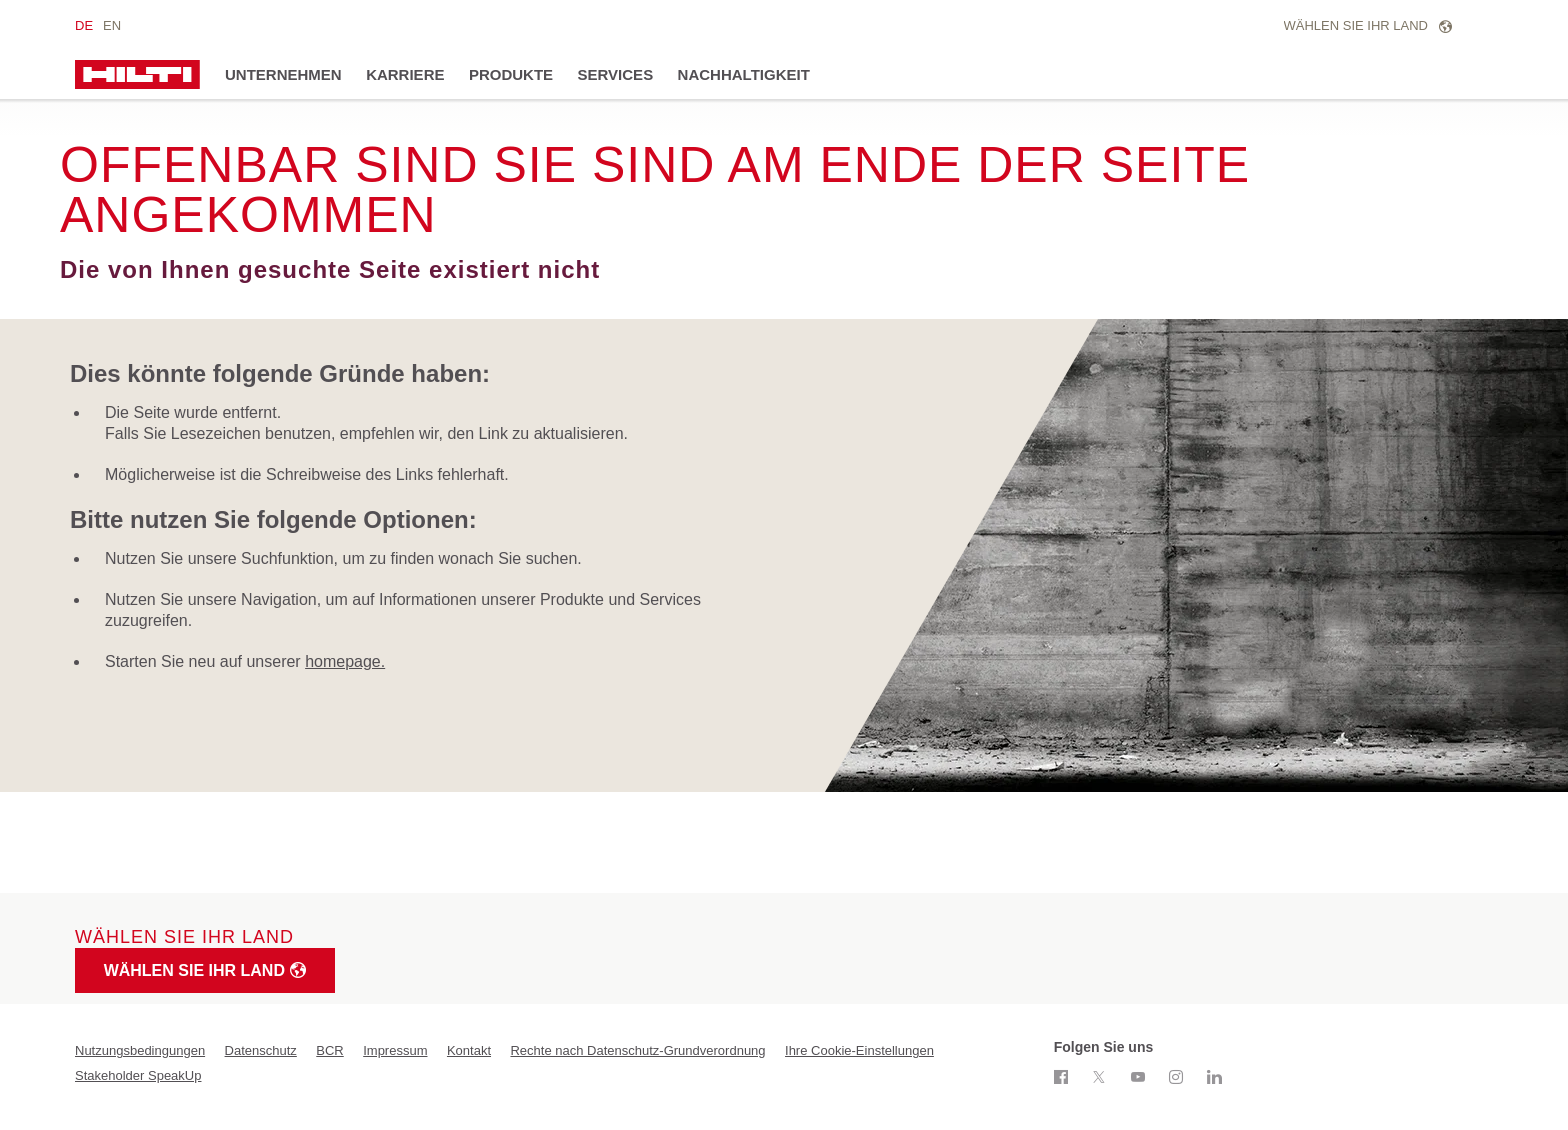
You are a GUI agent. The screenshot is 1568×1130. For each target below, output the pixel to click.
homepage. (345, 661)
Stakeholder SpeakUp (138, 1075)
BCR (329, 1050)
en (112, 25)
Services (616, 74)
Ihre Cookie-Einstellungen (859, 1050)
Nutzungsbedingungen (140, 1050)
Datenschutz (261, 1050)
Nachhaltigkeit (744, 74)
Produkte (511, 74)
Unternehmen (283, 74)
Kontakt (469, 1050)
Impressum (395, 1050)
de (84, 25)
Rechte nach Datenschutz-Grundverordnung (637, 1050)
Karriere (405, 74)
